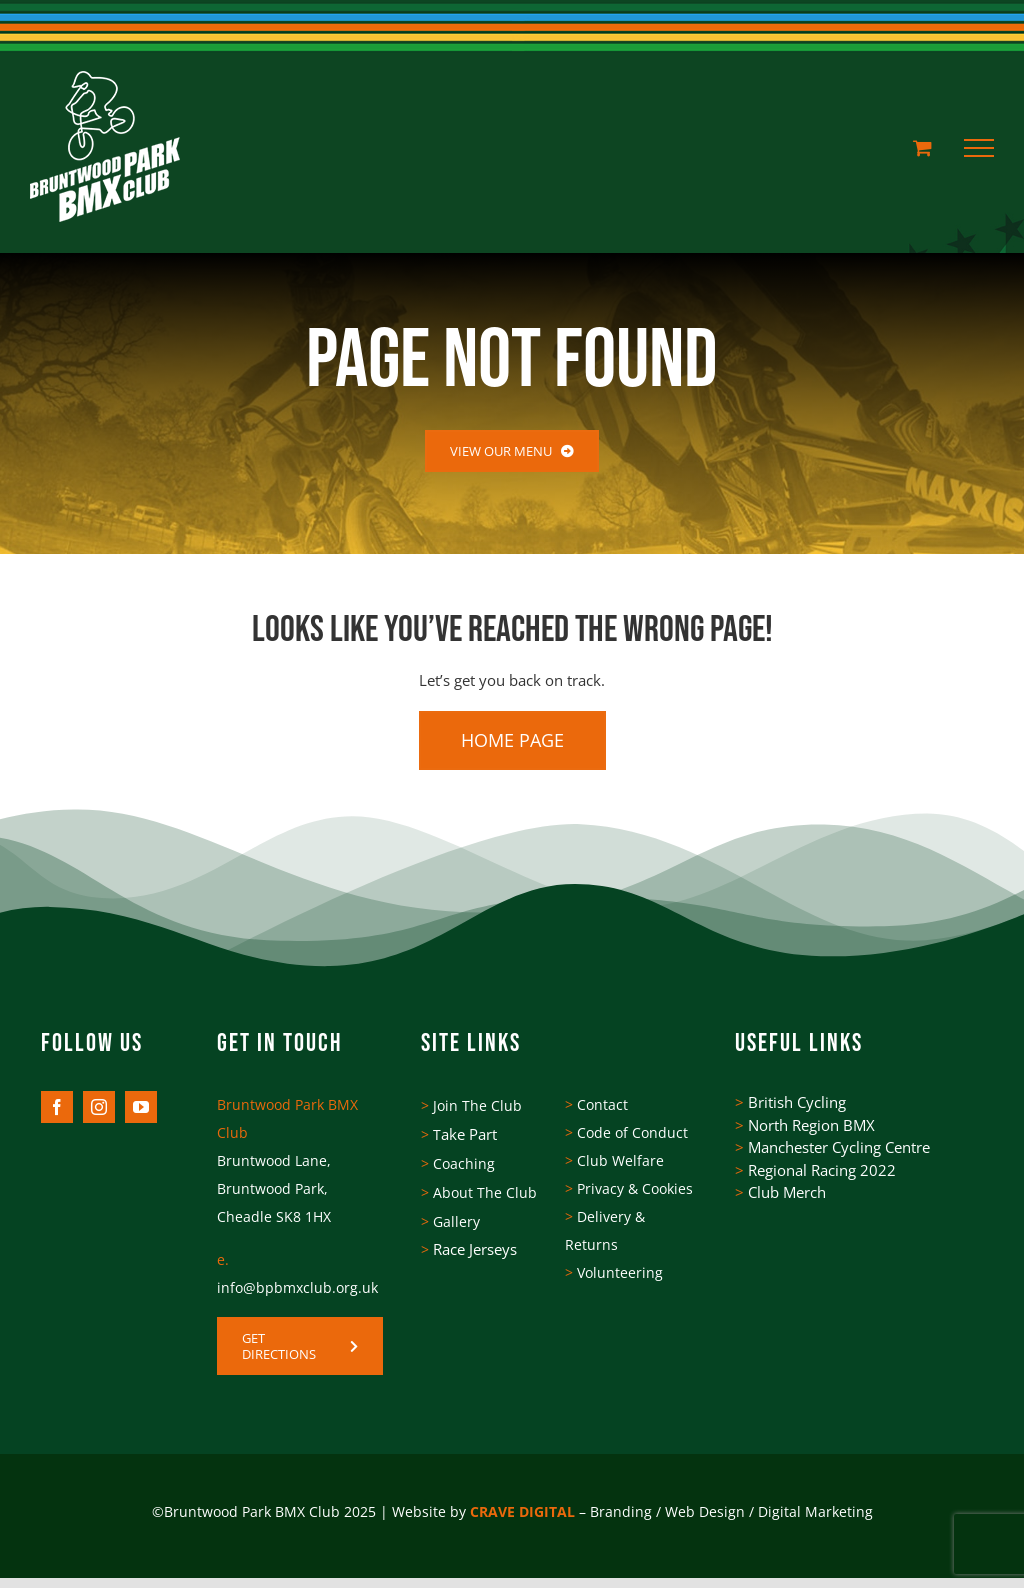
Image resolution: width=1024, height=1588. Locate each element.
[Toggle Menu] (979, 148)
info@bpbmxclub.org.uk (297, 1287)
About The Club (479, 1192)
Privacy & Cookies (629, 1188)
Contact (596, 1104)
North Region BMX (805, 1125)
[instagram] (99, 1107)
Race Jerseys (475, 1249)
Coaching (458, 1163)
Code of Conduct (626, 1132)
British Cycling (795, 1102)
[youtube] (141, 1107)
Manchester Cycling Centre (832, 1147)
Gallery (450, 1221)
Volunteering (614, 1272)
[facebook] (57, 1107)
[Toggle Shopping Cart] (922, 147)
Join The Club (471, 1105)
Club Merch (787, 1192)
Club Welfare (614, 1160)
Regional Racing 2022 (822, 1170)
